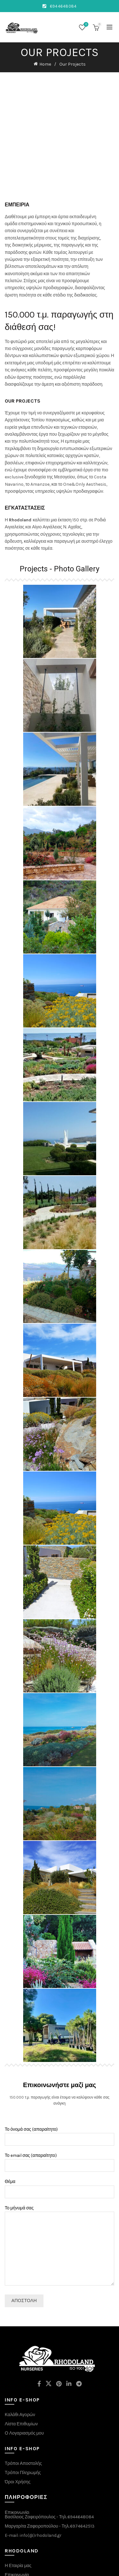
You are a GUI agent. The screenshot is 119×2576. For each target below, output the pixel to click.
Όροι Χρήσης (17, 2435)
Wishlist (85, 25)
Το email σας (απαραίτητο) (59, 2114)
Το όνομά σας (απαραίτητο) (59, 2087)
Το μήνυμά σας (59, 2199)
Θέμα (59, 2140)
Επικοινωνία (17, 2528)
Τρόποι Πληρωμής (23, 2426)
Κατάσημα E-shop (23, 2537)
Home (45, 64)
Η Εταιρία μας (18, 2519)
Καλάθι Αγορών (20, 2368)
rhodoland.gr (48, 2565)
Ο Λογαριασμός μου (24, 2386)
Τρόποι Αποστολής (23, 2417)
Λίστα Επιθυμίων (21, 2377)
